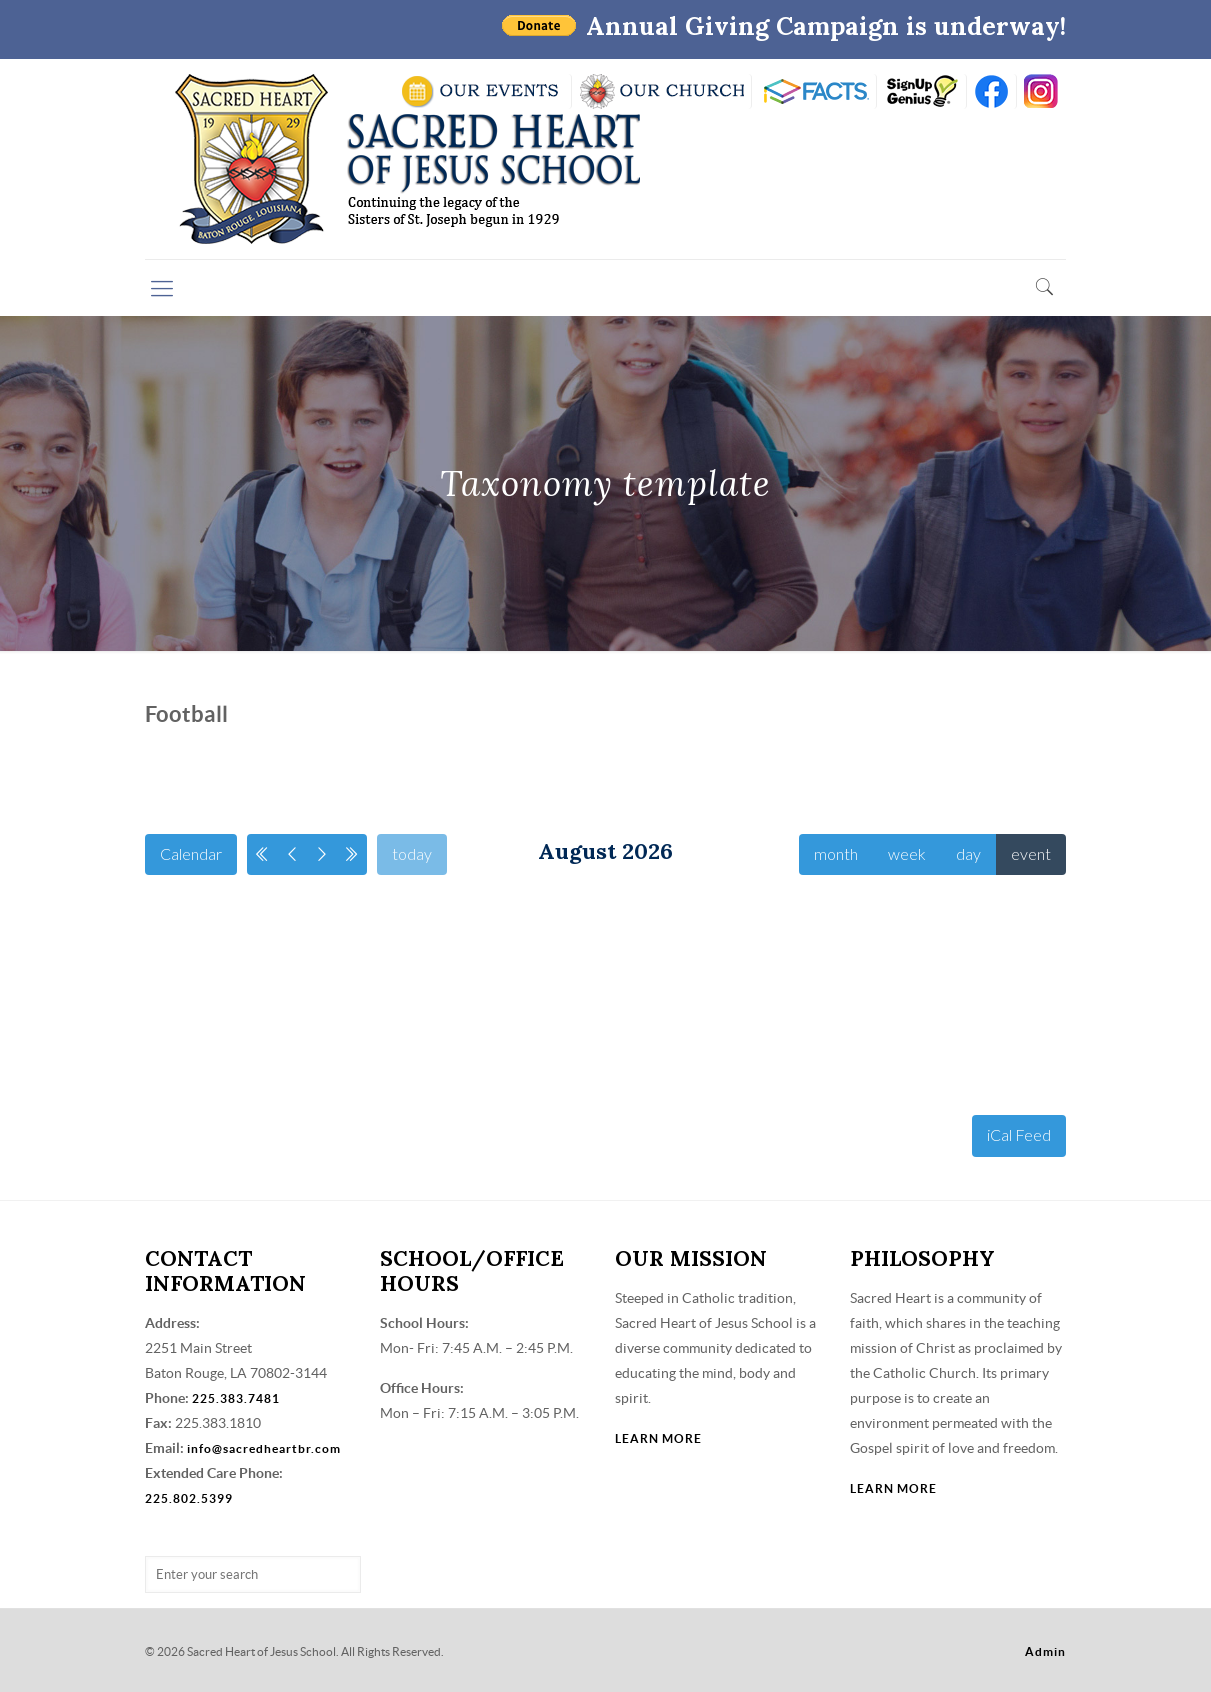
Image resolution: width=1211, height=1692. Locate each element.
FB (991, 91)
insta (1041, 91)
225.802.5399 (189, 1498)
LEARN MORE (658, 1438)
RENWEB (814, 91)
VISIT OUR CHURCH (661, 91)
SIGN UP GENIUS (921, 91)
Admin (1045, 1651)
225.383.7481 (236, 1398)
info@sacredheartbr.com (264, 1448)
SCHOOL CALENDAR (481, 91)
